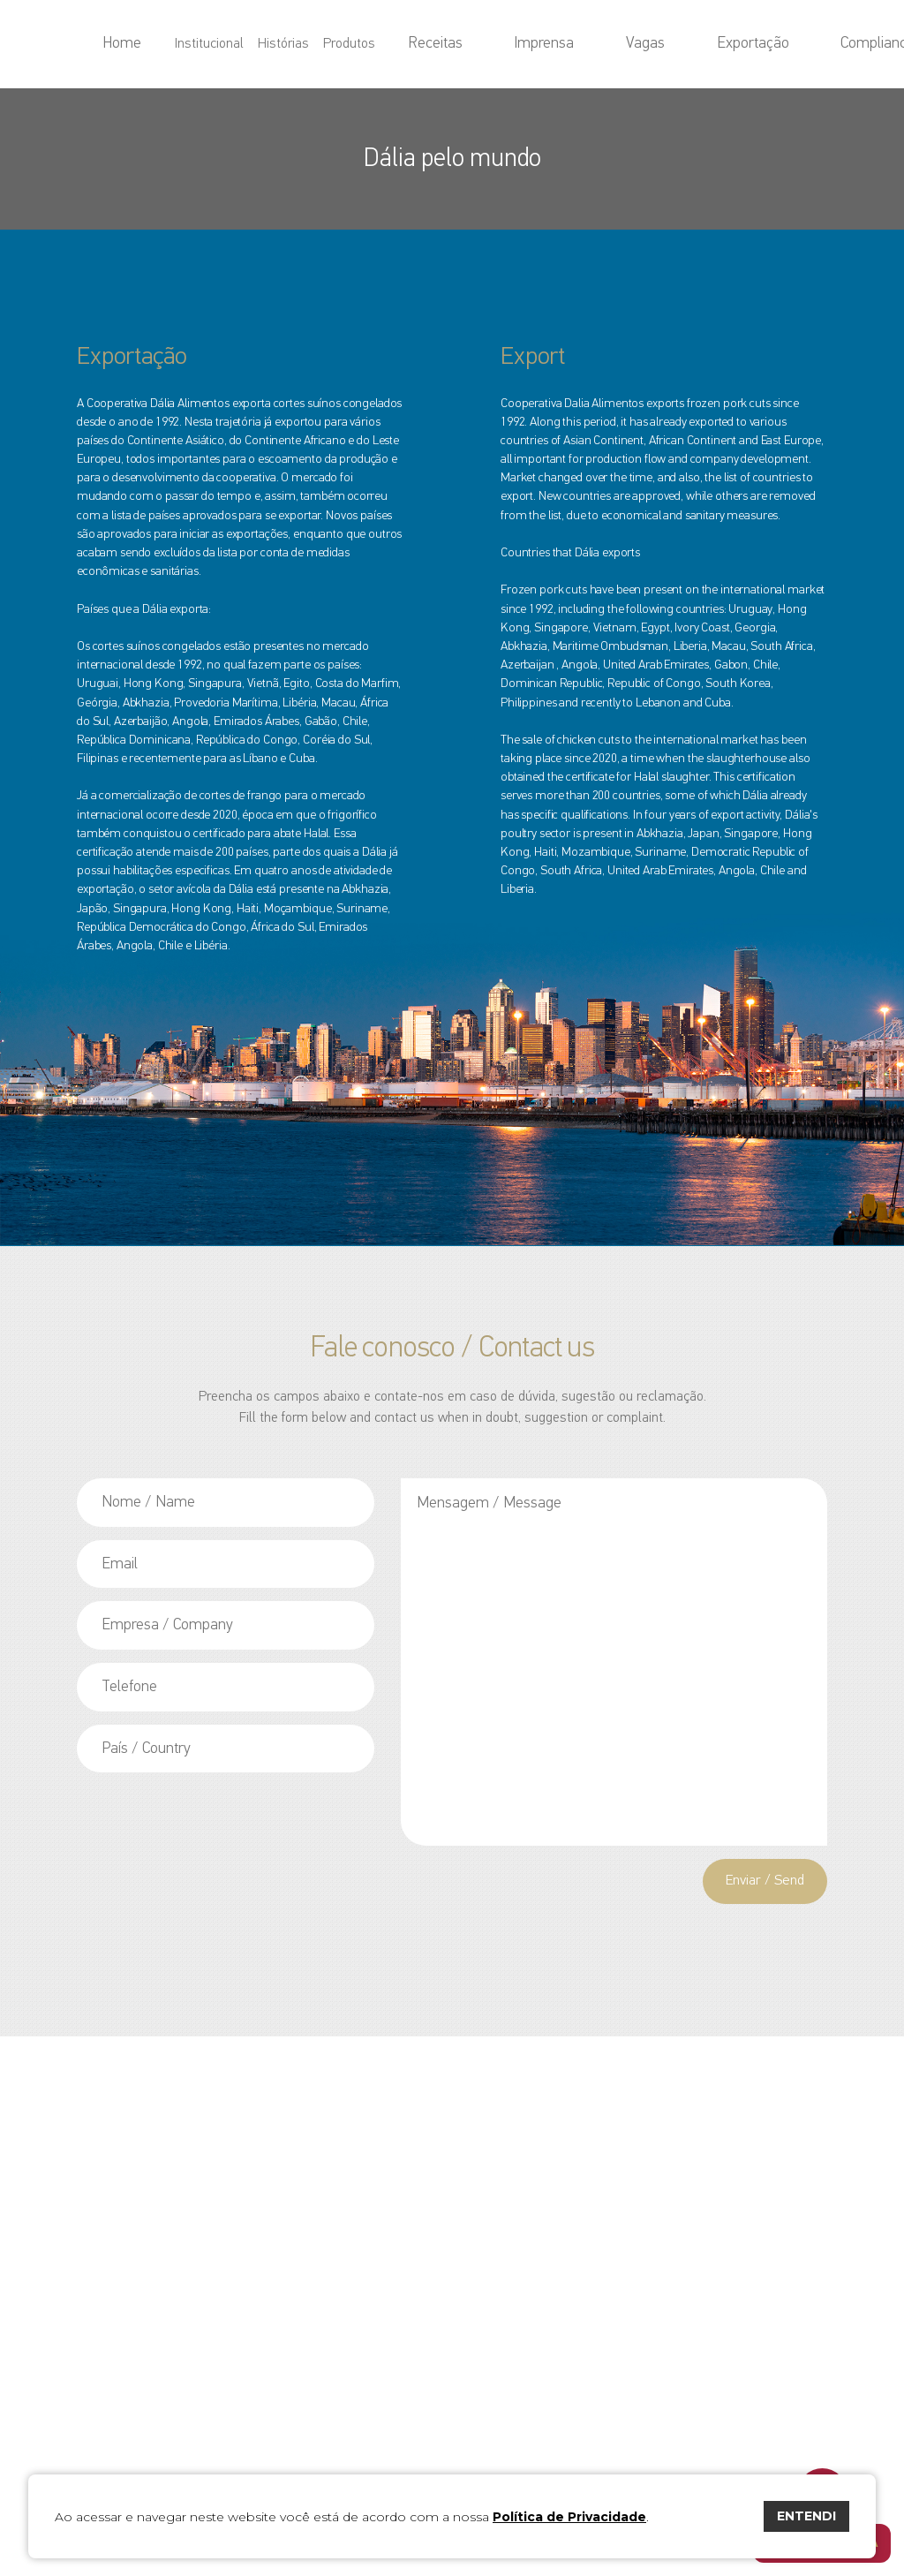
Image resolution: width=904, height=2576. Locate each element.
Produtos (429, 44)
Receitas (495, 44)
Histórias (363, 44)
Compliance (762, 44)
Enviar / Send (759, 1883)
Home (224, 44)
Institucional (289, 44)
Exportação (683, 44)
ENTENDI (806, 2516)
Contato (832, 44)
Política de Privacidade (569, 2517)
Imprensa (561, 44)
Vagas (619, 44)
